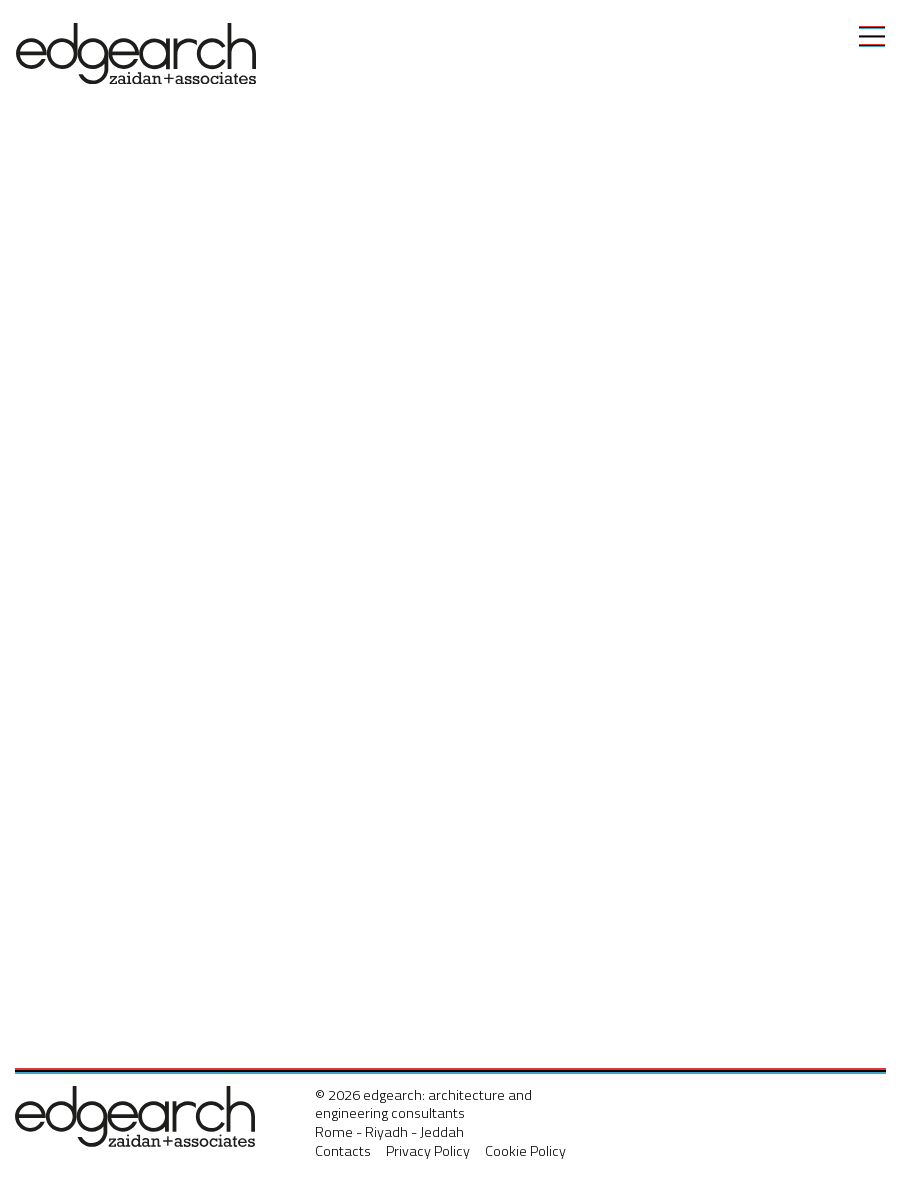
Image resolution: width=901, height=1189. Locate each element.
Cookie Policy (525, 1151)
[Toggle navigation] (872, 36)
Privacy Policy (428, 1151)
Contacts (343, 1151)
